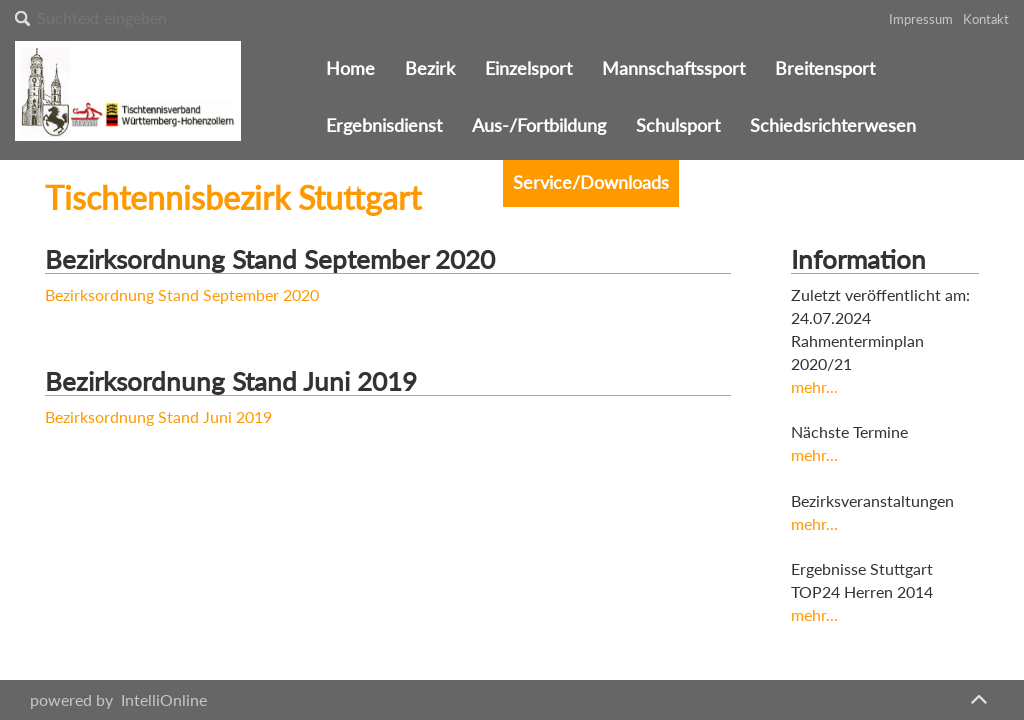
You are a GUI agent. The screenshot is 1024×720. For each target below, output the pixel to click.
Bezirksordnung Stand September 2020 (182, 294)
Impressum (921, 19)
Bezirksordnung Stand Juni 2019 (158, 416)
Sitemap (801, 182)
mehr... (814, 386)
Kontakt (986, 19)
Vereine (452, 182)
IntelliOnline (164, 699)
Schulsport (678, 125)
